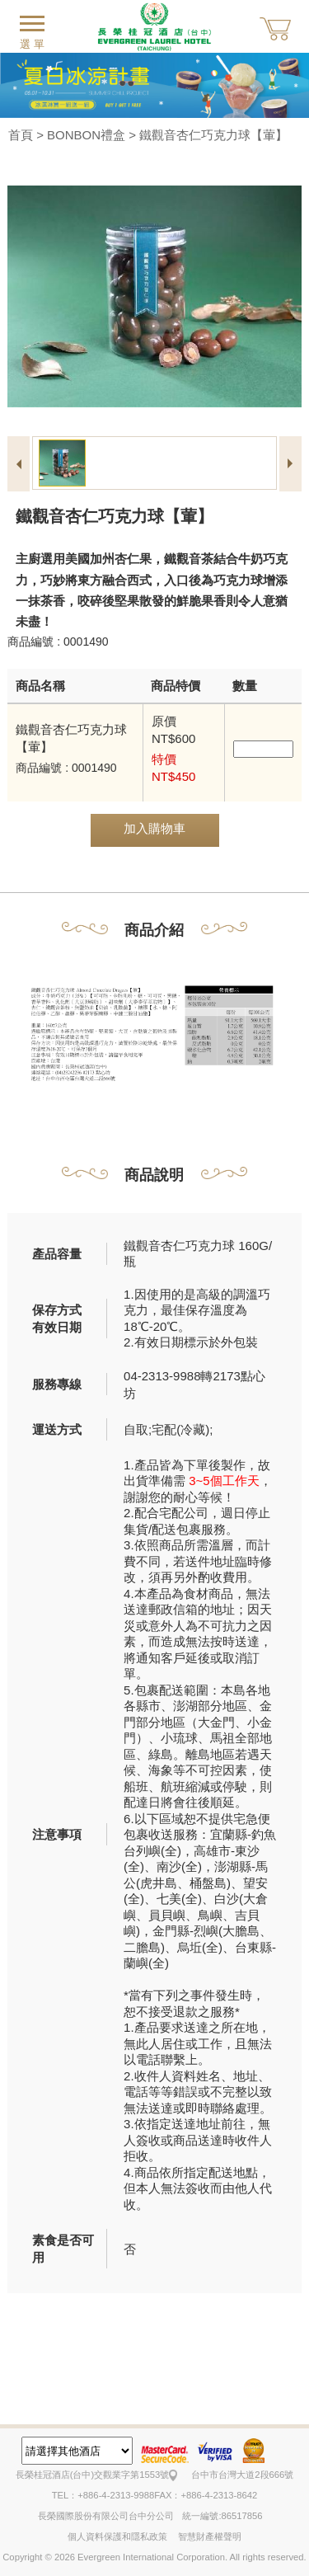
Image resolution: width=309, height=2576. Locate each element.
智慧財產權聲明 (209, 2536)
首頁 (20, 135)
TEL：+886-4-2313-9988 (103, 2495)
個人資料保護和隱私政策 (117, 2536)
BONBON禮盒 (86, 135)
